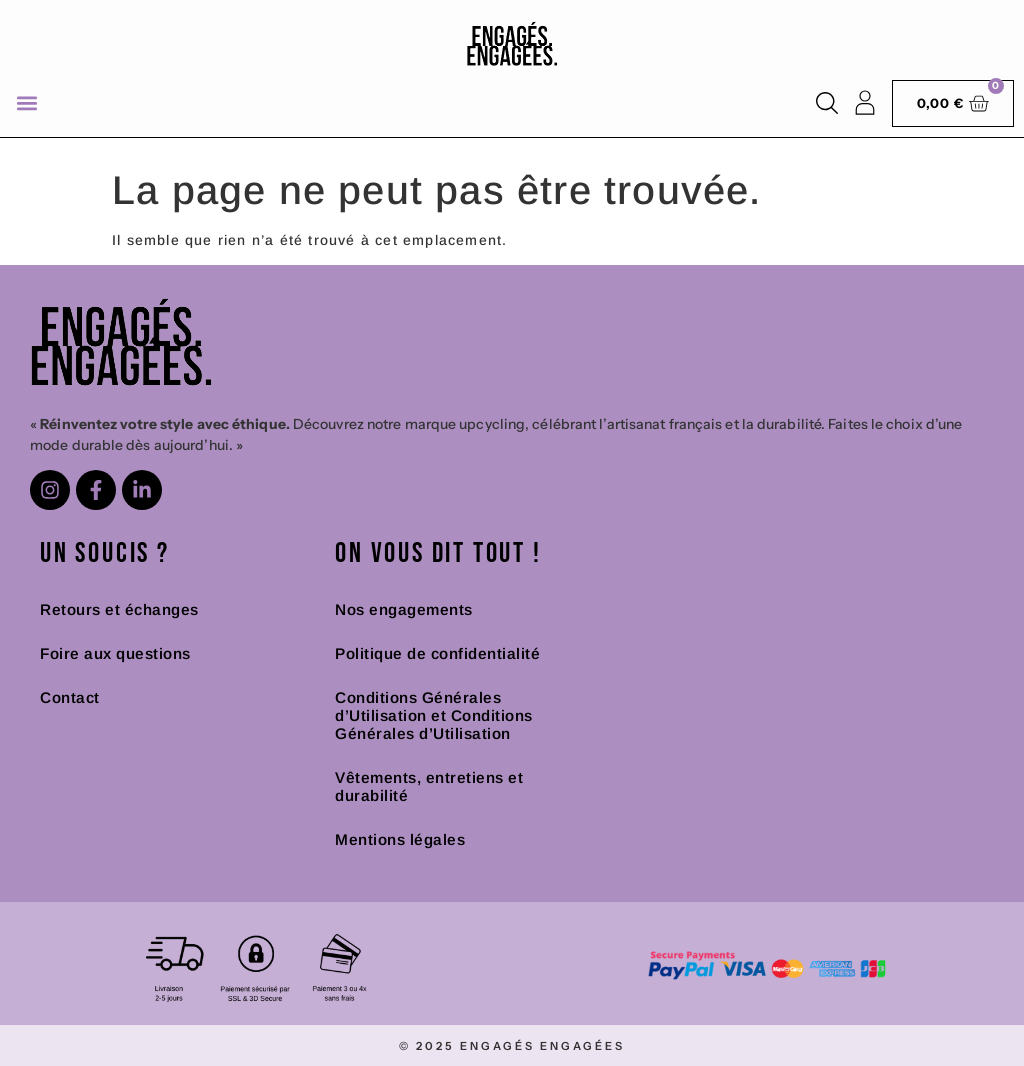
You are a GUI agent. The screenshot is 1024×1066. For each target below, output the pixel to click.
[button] (26, 103)
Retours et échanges (119, 609)
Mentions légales (400, 839)
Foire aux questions (115, 653)
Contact (70, 697)
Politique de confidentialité (437, 653)
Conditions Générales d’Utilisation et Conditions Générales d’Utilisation (434, 715)
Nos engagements (404, 609)
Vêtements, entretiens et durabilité (429, 786)
